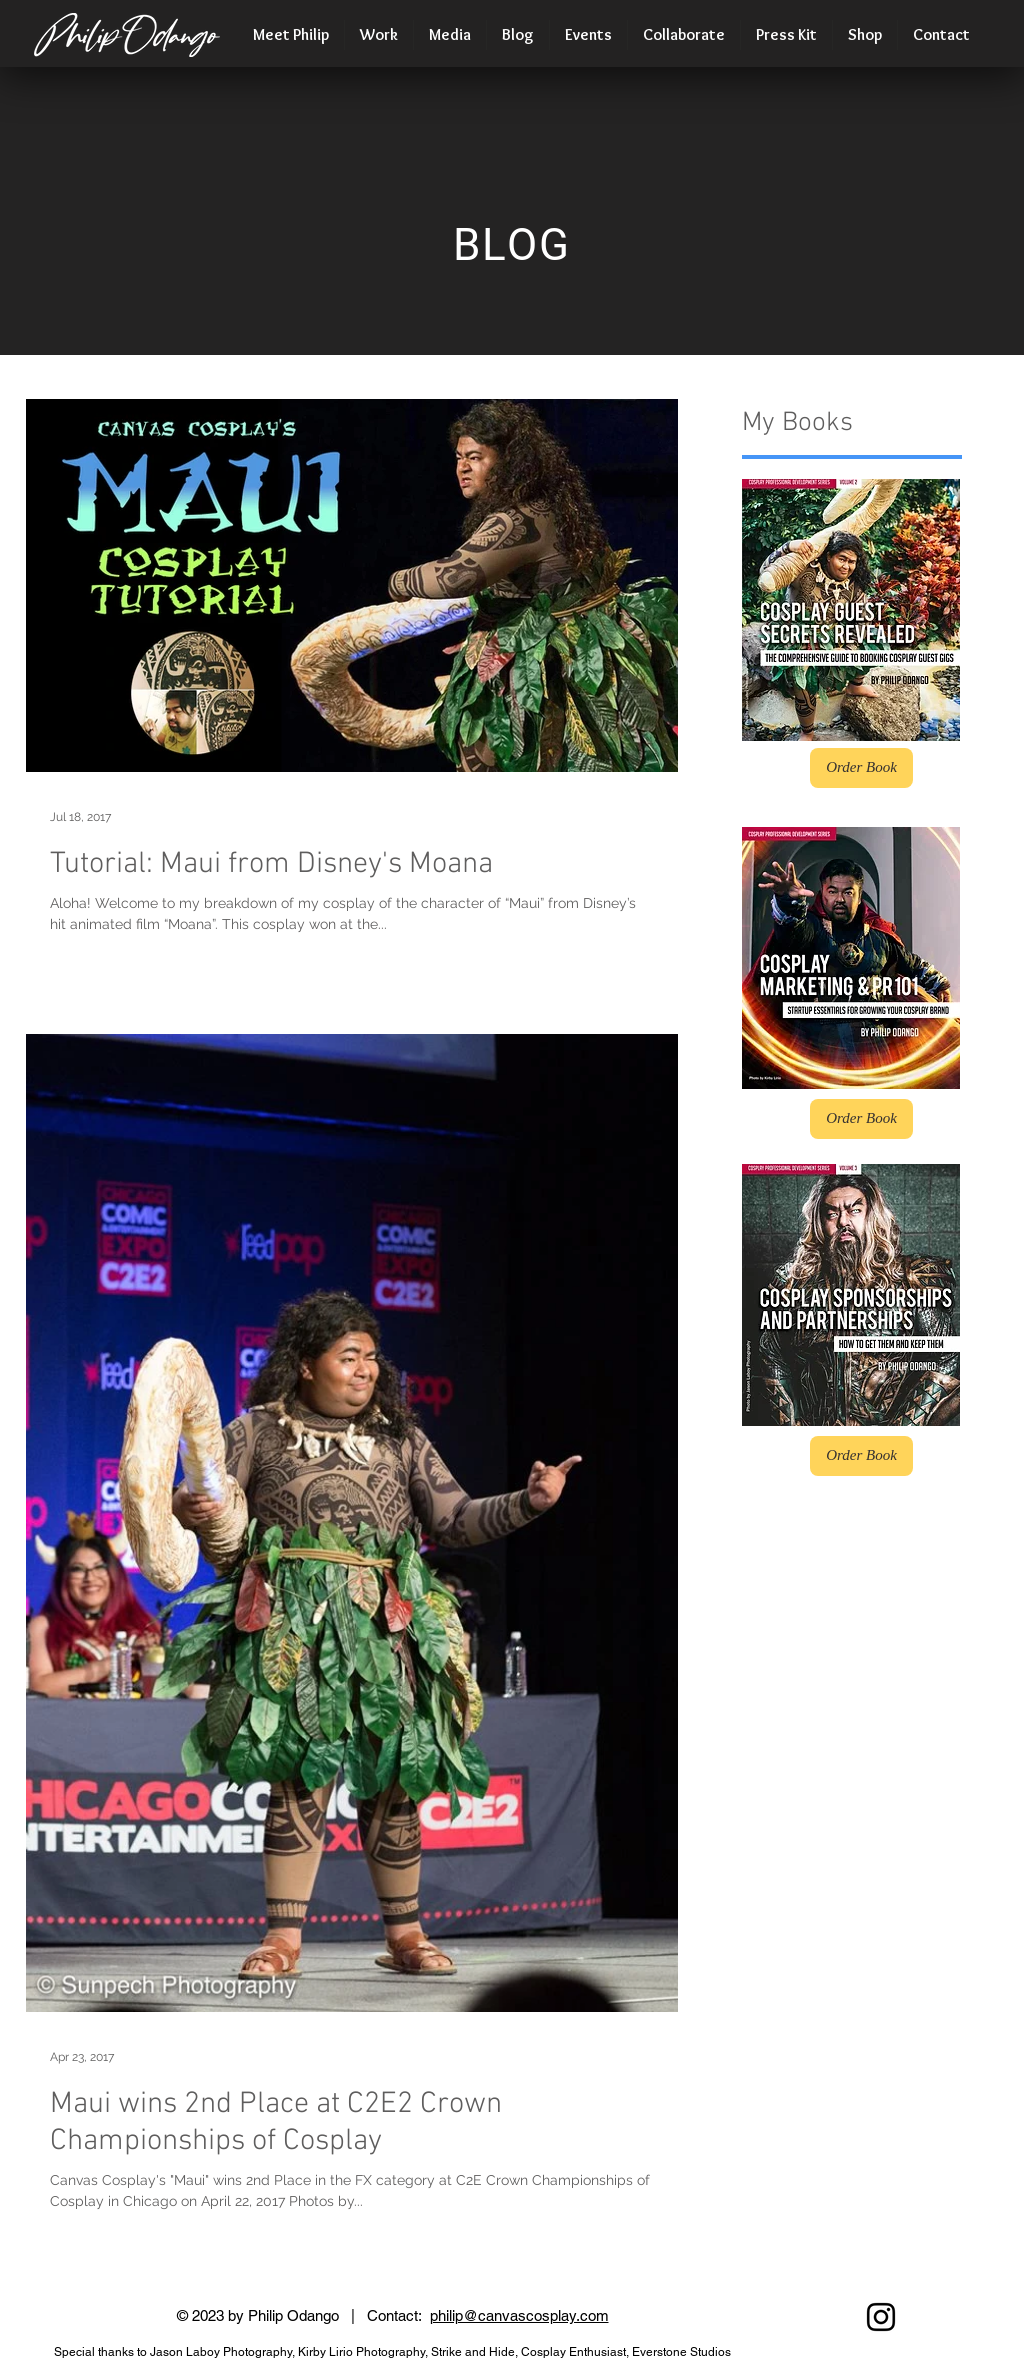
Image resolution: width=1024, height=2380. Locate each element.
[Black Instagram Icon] (881, 2317)
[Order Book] (861, 768)
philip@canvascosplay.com (519, 2315)
